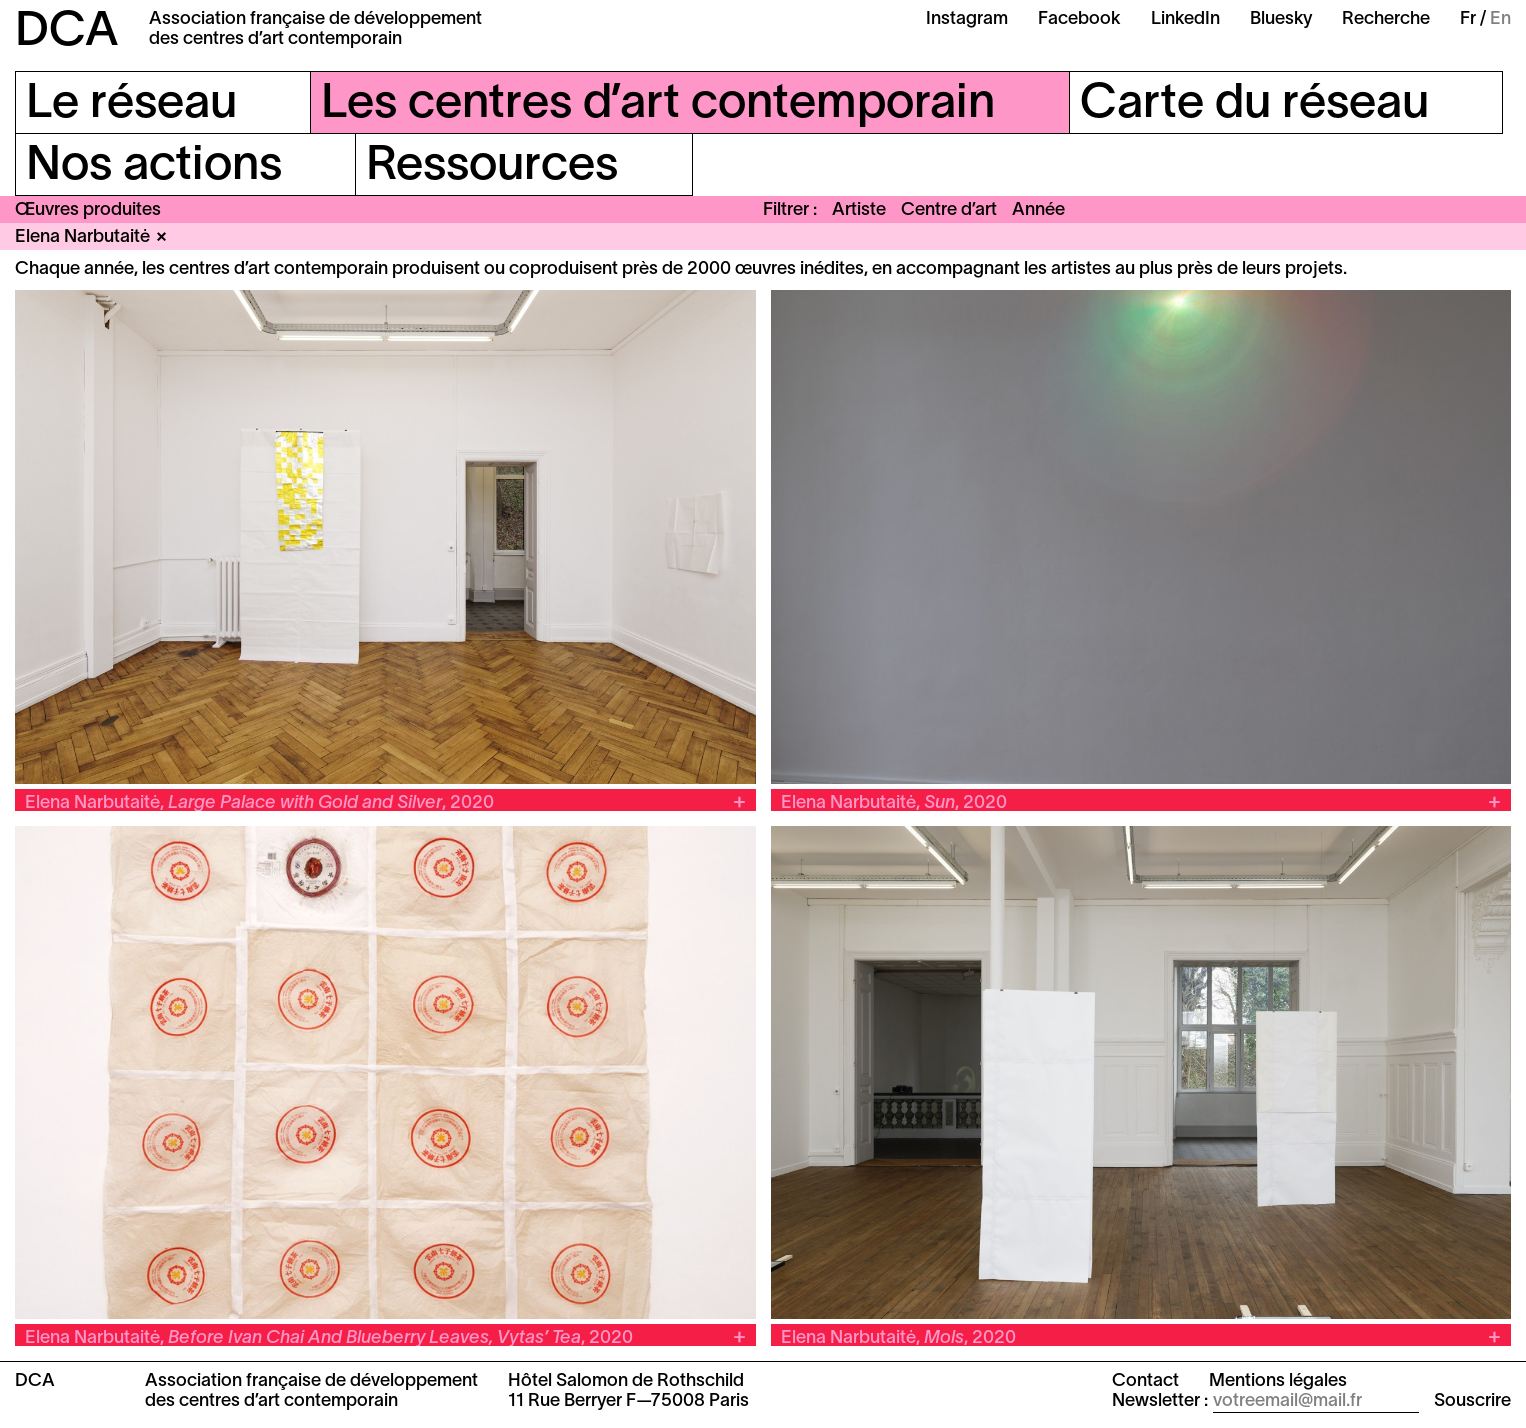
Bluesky (1281, 19)
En (1500, 19)
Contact (1145, 1381)
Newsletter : (1160, 1401)
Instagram (967, 19)
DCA (67, 33)
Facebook (1079, 19)
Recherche (1386, 19)
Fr (1468, 19)
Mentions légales (1278, 1381)
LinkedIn (1185, 19)
